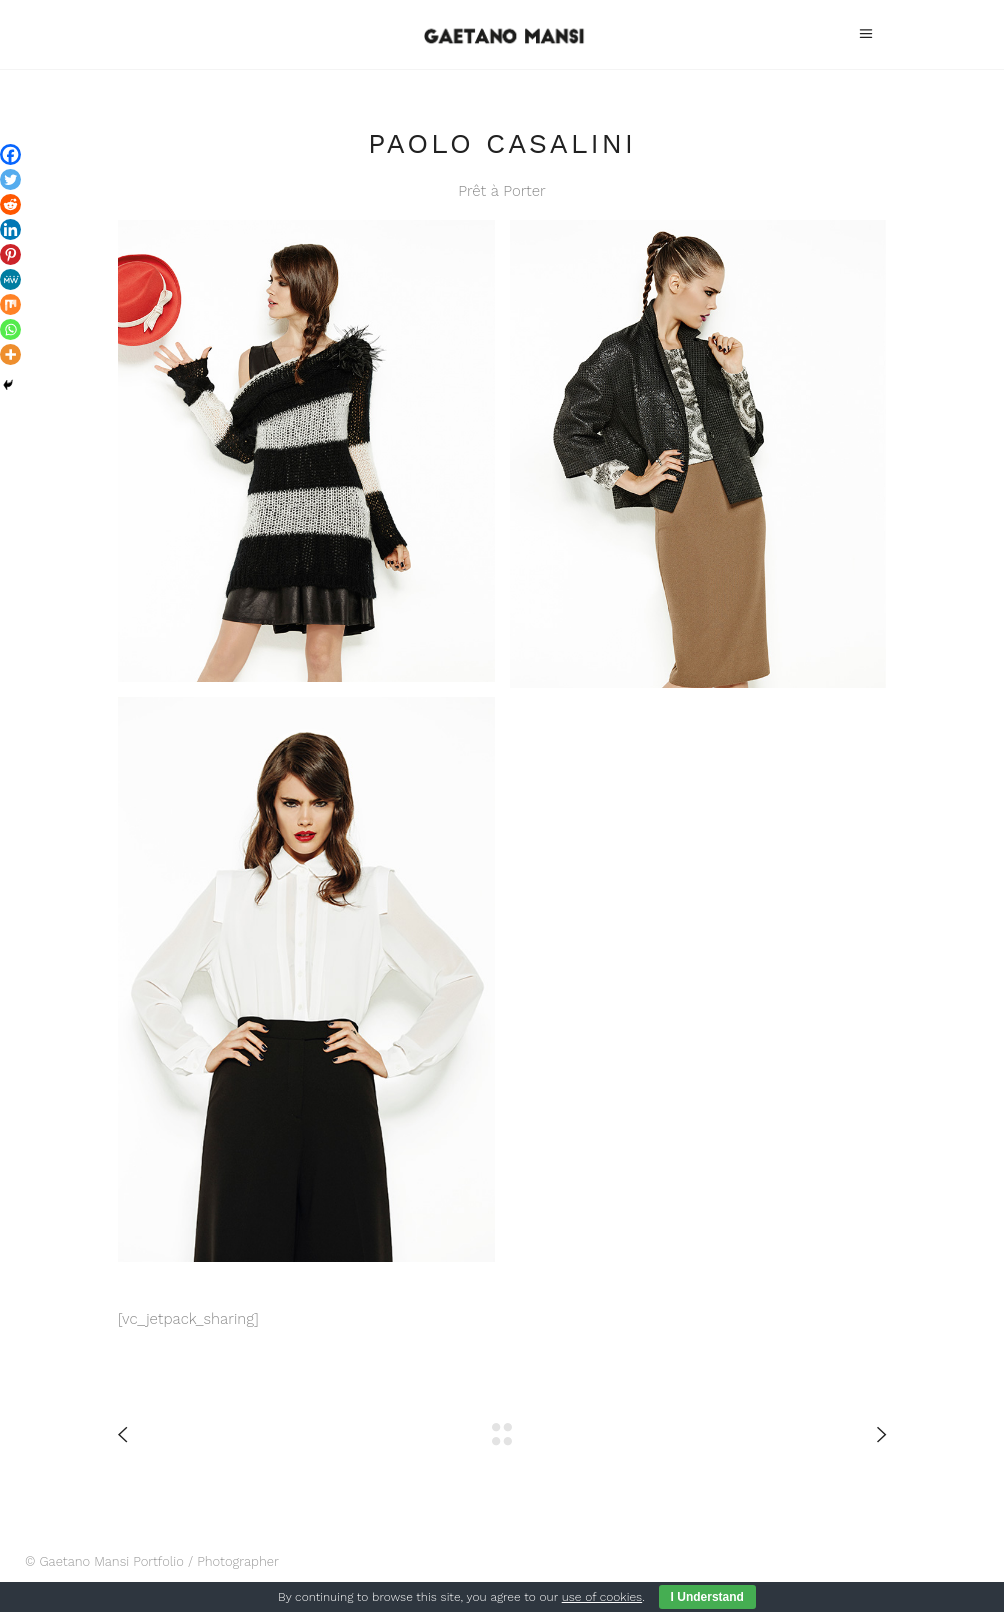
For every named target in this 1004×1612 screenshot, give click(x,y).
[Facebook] (10, 154)
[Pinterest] (10, 254)
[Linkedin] (10, 229)
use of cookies (602, 1597)
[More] (10, 354)
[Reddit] (10, 204)
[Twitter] (10, 179)
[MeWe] (10, 279)
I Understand (707, 1597)
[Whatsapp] (10, 329)
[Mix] (10, 304)
